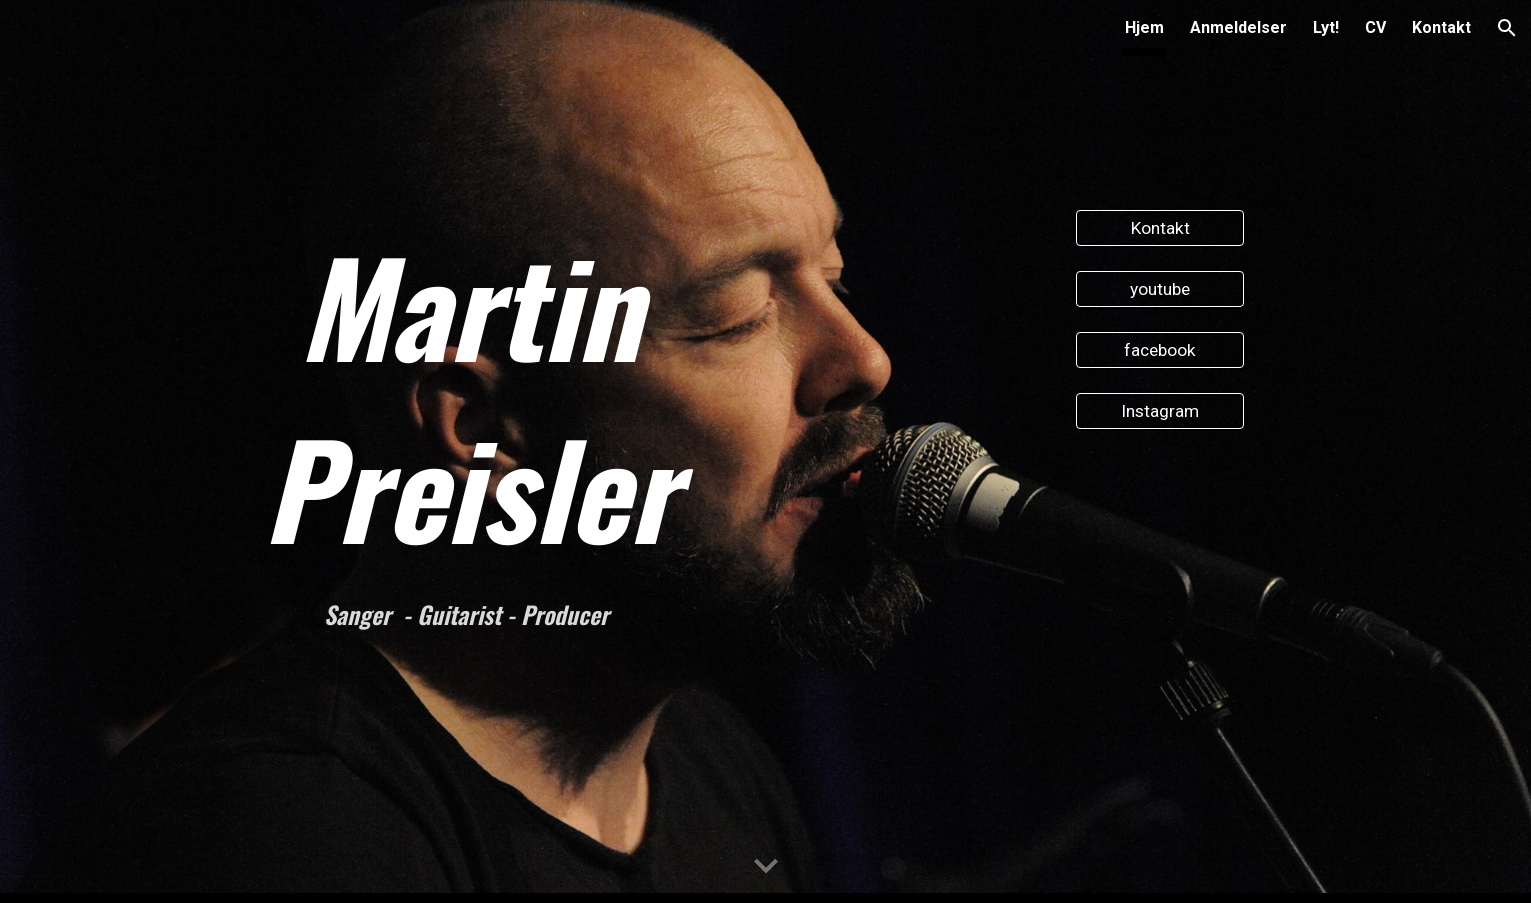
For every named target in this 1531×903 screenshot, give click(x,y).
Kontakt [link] (1441, 27)
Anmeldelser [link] (1238, 27)
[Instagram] (1160, 411)
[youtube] (1160, 289)
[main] (469, 396)
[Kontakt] (1160, 228)
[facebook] (1160, 350)
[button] (1507, 28)
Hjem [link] (1144, 27)
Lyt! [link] (1326, 27)
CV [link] (1375, 27)
